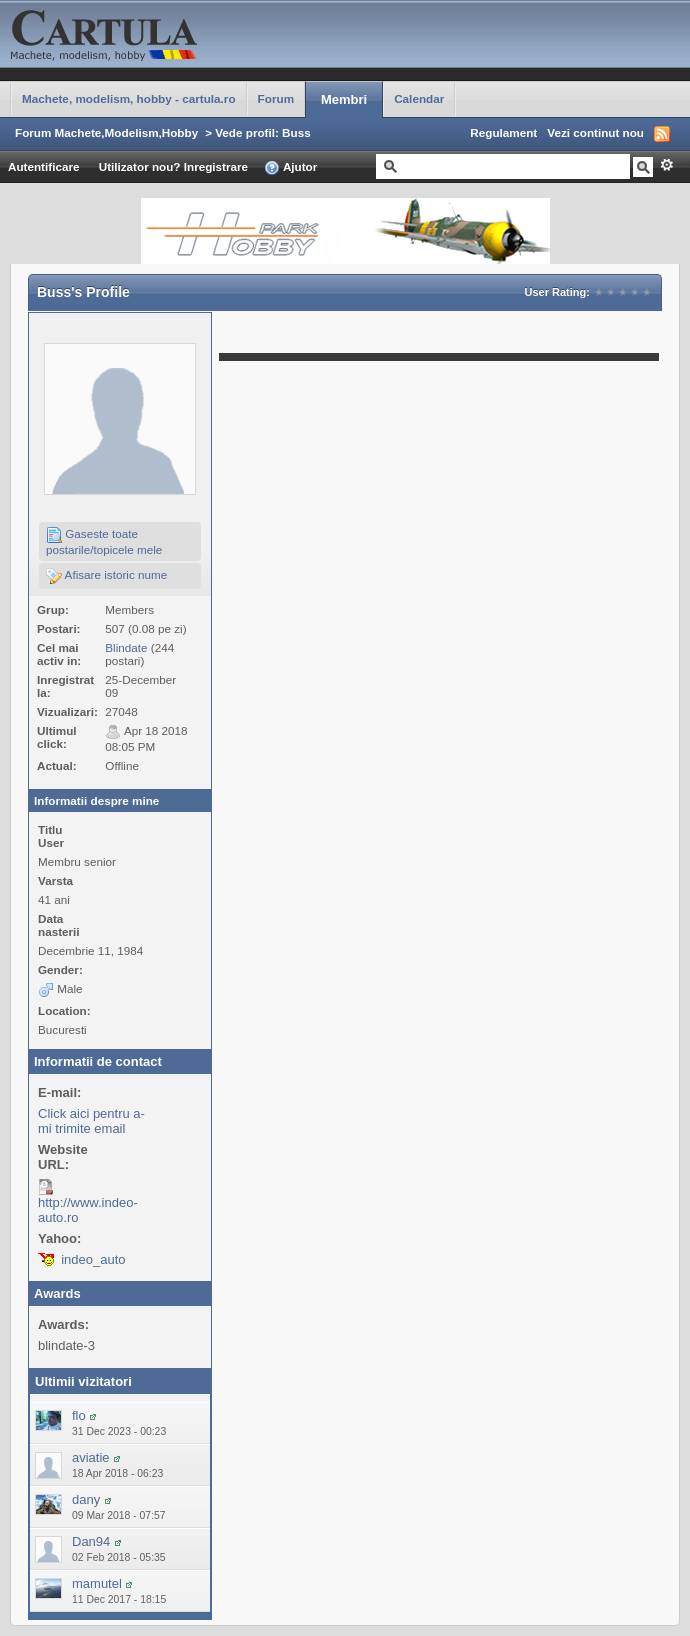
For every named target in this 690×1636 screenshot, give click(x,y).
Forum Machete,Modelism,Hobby (106, 132)
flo (79, 1415)
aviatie (91, 1457)
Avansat (666, 165)
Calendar (419, 98)
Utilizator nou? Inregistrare (173, 166)
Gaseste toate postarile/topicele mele (104, 541)
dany (86, 1499)
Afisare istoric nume (106, 576)
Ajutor (290, 168)
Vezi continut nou (595, 132)
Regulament (503, 132)
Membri (344, 99)
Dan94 (91, 1541)
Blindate (126, 647)
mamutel (97, 1583)
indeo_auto (93, 1259)
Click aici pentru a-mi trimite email (91, 1121)
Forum (276, 98)
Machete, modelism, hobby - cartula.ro (129, 98)
